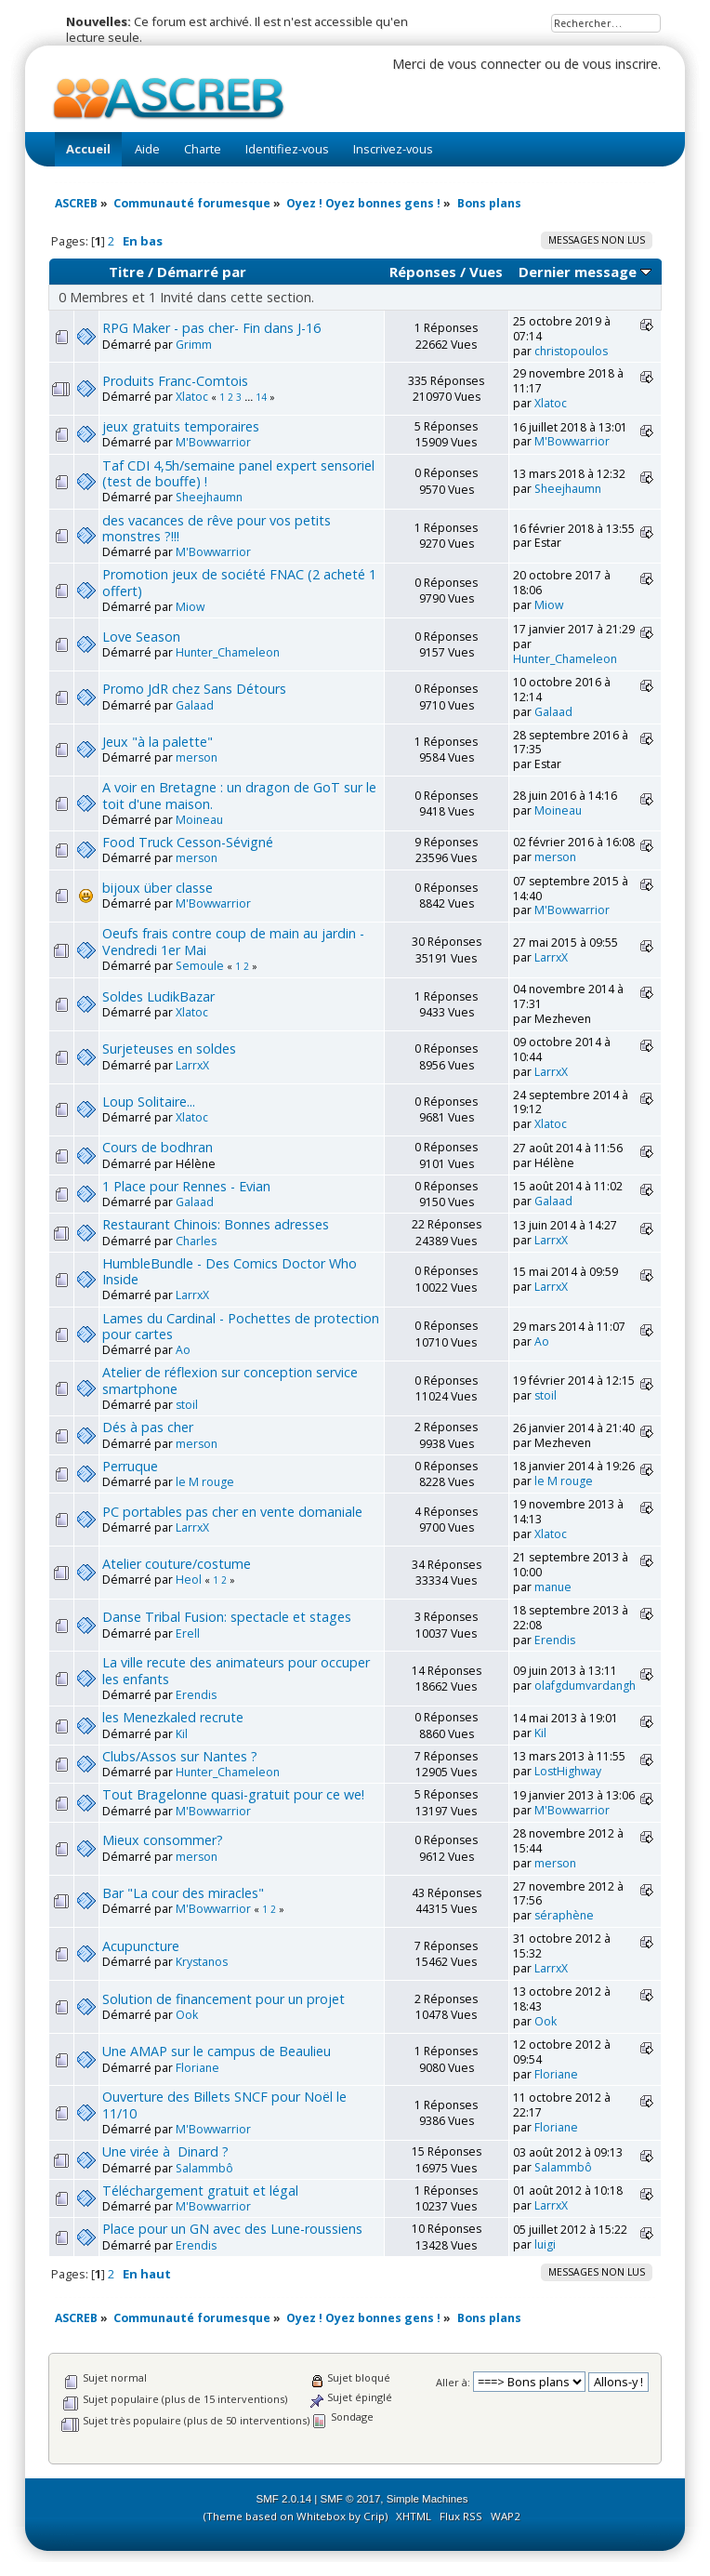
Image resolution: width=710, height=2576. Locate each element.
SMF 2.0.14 (284, 2498)
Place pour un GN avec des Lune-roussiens (232, 2228)
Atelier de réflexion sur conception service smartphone (230, 1380)
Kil (182, 1734)
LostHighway (567, 1771)
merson (196, 757)
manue (553, 1587)
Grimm (194, 344)
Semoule (200, 966)
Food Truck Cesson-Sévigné (187, 842)
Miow (190, 607)
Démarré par (201, 271)
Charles (196, 1241)
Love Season (141, 636)
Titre (126, 271)
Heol (189, 1579)
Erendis (554, 1640)
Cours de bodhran (157, 1147)
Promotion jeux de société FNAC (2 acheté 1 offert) (239, 582)
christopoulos (571, 351)
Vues (486, 271)
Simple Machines (427, 2498)
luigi (545, 2244)
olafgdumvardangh (585, 1685)
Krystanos (202, 1962)
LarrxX (551, 957)
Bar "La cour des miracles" (183, 1893)
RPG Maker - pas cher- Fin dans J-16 (211, 328)
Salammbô (204, 2168)
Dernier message (585, 271)
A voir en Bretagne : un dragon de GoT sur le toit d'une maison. (239, 795)
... (250, 397)
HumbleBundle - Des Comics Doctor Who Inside (229, 1271)
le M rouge (205, 1482)
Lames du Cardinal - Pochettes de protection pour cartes (240, 1326)
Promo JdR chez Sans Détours (194, 688)
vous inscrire (620, 64)
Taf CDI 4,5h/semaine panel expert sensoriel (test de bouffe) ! (238, 473)
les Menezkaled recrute (172, 1717)
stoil (187, 1405)
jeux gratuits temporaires (180, 426)
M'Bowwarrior (213, 442)
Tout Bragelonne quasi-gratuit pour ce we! (233, 1794)
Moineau (199, 820)
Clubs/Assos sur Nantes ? (179, 1756)
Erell (188, 1633)
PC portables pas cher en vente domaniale (232, 1511)
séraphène (564, 1915)
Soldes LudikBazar (158, 996)
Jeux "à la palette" (157, 741)
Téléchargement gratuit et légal (200, 2190)
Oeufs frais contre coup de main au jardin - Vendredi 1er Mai (233, 941)
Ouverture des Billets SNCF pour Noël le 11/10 (224, 2104)
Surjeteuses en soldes (169, 1048)
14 (261, 397)
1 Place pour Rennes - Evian (186, 1186)
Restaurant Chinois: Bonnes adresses (215, 1224)
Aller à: (453, 2382)
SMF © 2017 (351, 2498)
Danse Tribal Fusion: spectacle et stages (226, 1617)
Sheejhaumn (209, 497)
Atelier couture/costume (176, 1564)
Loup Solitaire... (148, 1101)
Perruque (130, 1466)
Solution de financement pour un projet (223, 1999)
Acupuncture (140, 1946)
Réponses (422, 271)
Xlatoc (192, 397)
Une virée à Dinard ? (165, 2151)
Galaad (195, 705)
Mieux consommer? (162, 1840)
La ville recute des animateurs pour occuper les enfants (236, 1670)
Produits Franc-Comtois (175, 381)
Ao (183, 1350)
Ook (187, 2015)
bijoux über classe (157, 887)
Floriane (197, 2068)
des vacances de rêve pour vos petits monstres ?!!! (216, 528)
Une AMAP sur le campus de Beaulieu (216, 2051)
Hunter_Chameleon (228, 652)
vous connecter (494, 64)
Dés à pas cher (147, 1427)
